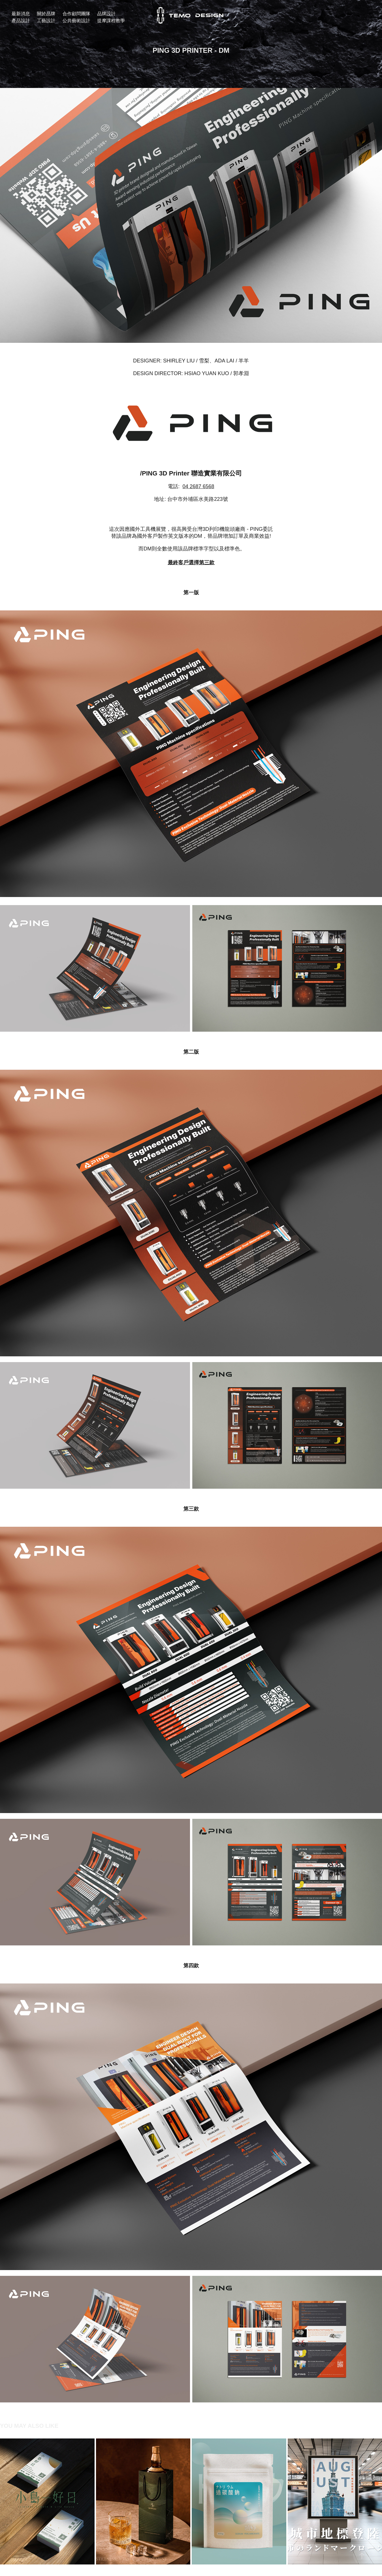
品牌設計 (106, 13)
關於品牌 (46, 13)
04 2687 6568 (198, 486)
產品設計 (21, 20)
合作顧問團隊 (76, 13)
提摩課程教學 (111, 20)
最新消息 (21, 13)
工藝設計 (46, 20)
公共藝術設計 (76, 20)
